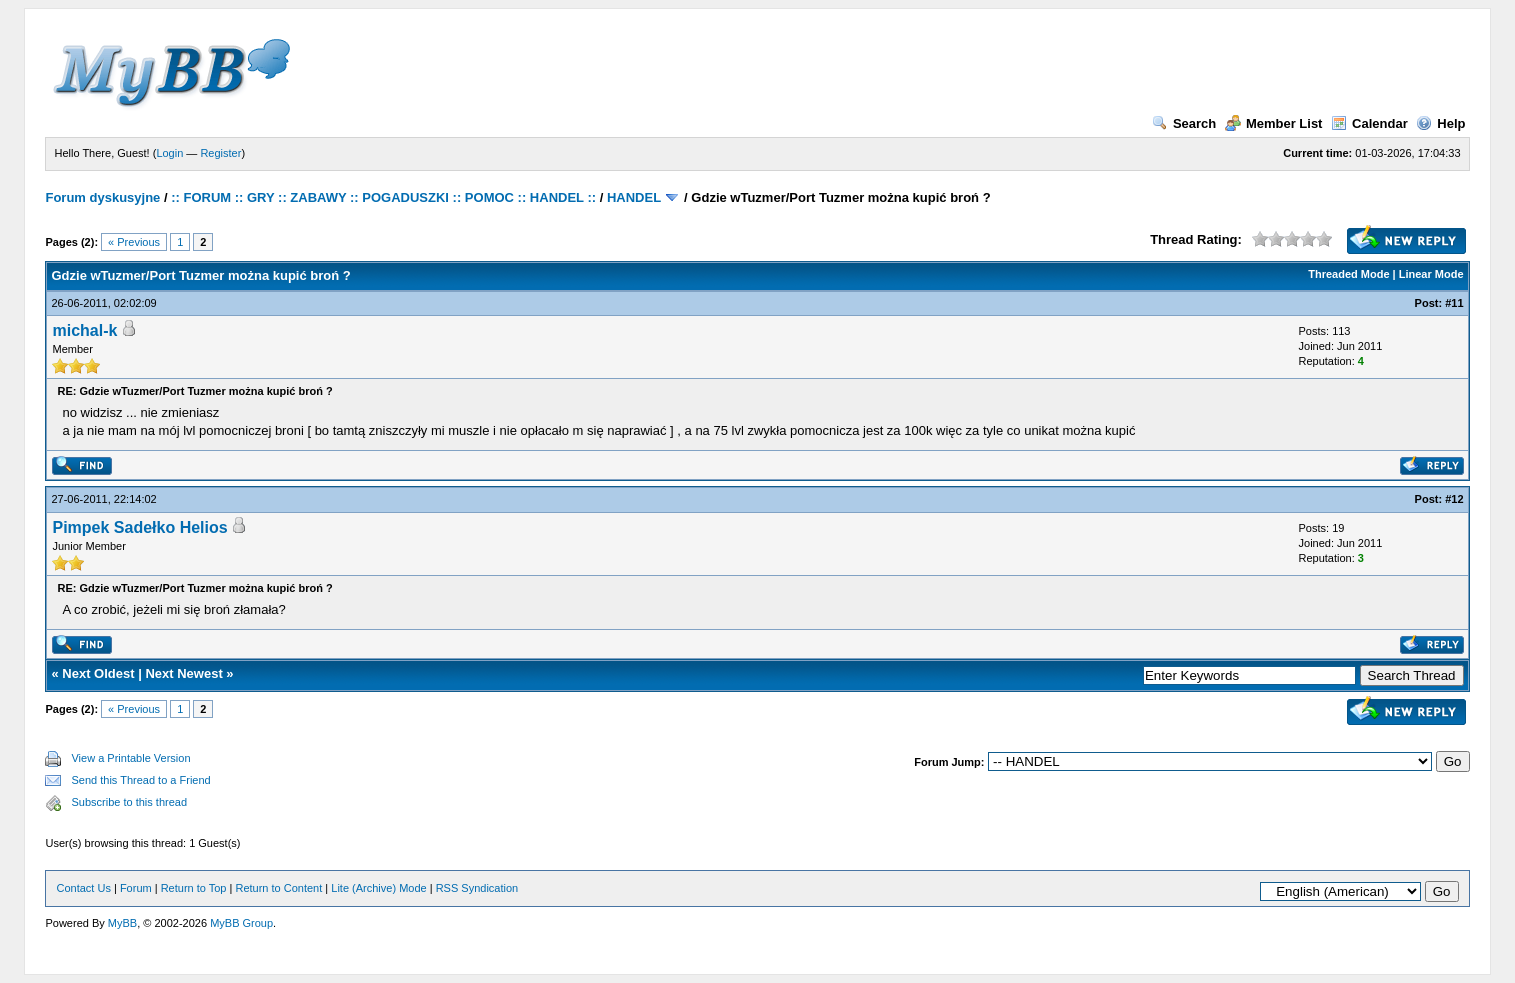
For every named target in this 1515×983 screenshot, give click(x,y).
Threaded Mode (1348, 274)
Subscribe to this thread (129, 802)
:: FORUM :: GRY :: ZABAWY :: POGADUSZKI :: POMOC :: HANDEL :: (383, 197)
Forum (136, 888)
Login (169, 153)
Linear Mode (1431, 274)
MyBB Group (241, 923)
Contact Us (83, 888)
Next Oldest (98, 673)
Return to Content (278, 888)
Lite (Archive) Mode (378, 888)
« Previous (134, 242)
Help (1440, 123)
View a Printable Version (130, 758)
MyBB (122, 923)
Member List (1274, 123)
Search (1184, 123)
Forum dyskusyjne (102, 197)
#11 (1454, 303)
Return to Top (194, 888)
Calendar (1369, 123)
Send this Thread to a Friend (140, 780)
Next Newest (183, 673)
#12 (1454, 499)
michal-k (84, 330)
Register (220, 153)
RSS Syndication (477, 888)
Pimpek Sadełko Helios (139, 527)
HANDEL (634, 197)
